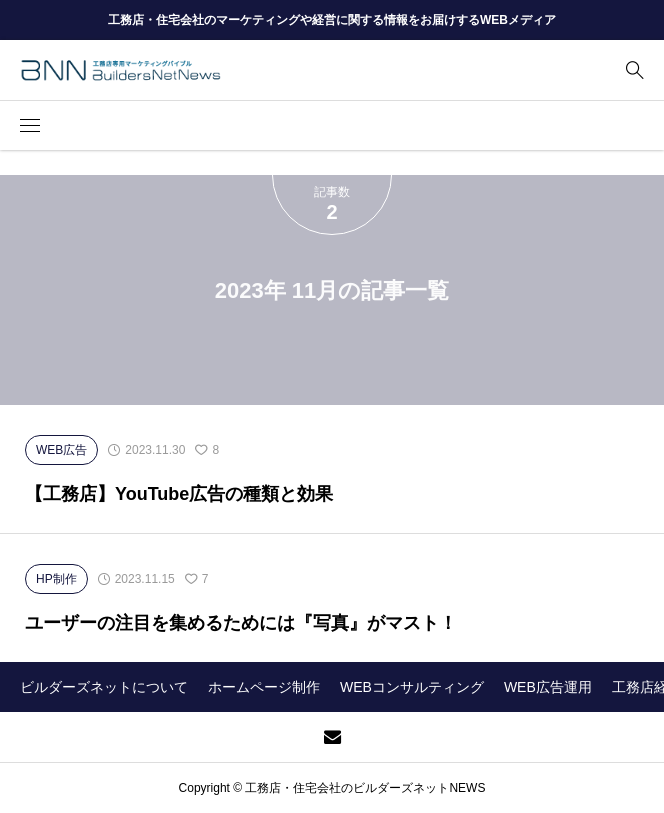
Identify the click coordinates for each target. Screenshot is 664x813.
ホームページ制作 (264, 687)
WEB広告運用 (548, 687)
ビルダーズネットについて (104, 687)
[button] (30, 126)
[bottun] (634, 70)
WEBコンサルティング (412, 687)
